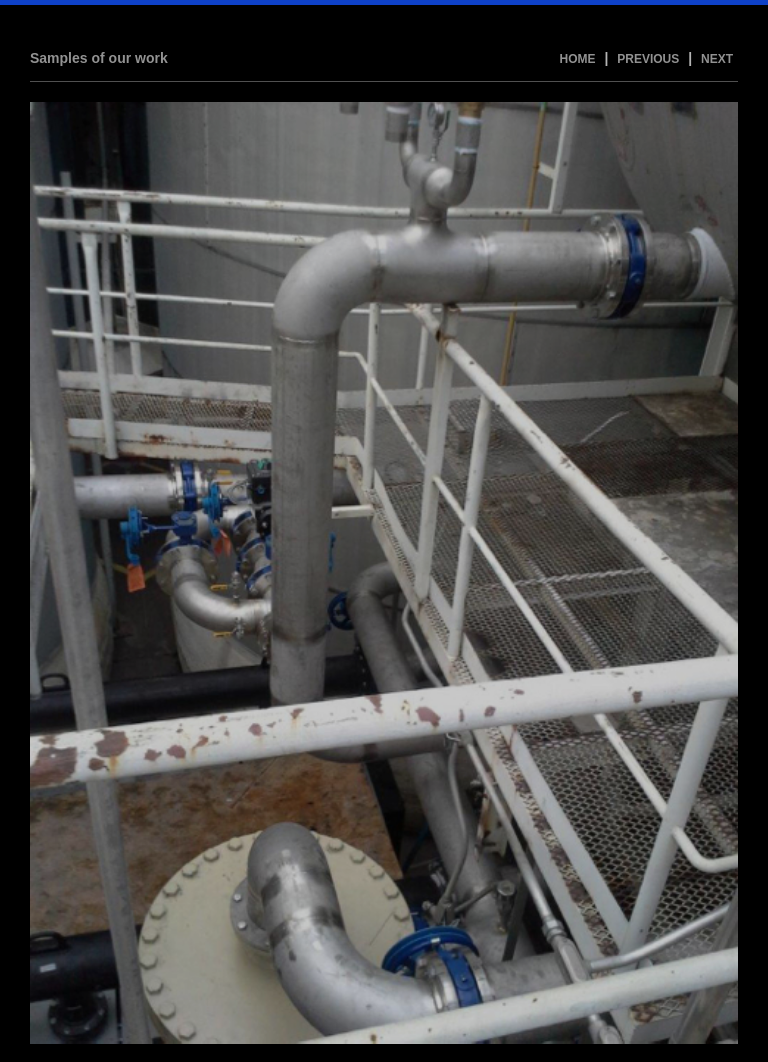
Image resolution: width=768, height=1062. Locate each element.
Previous (648, 59)
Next (717, 59)
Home (578, 59)
